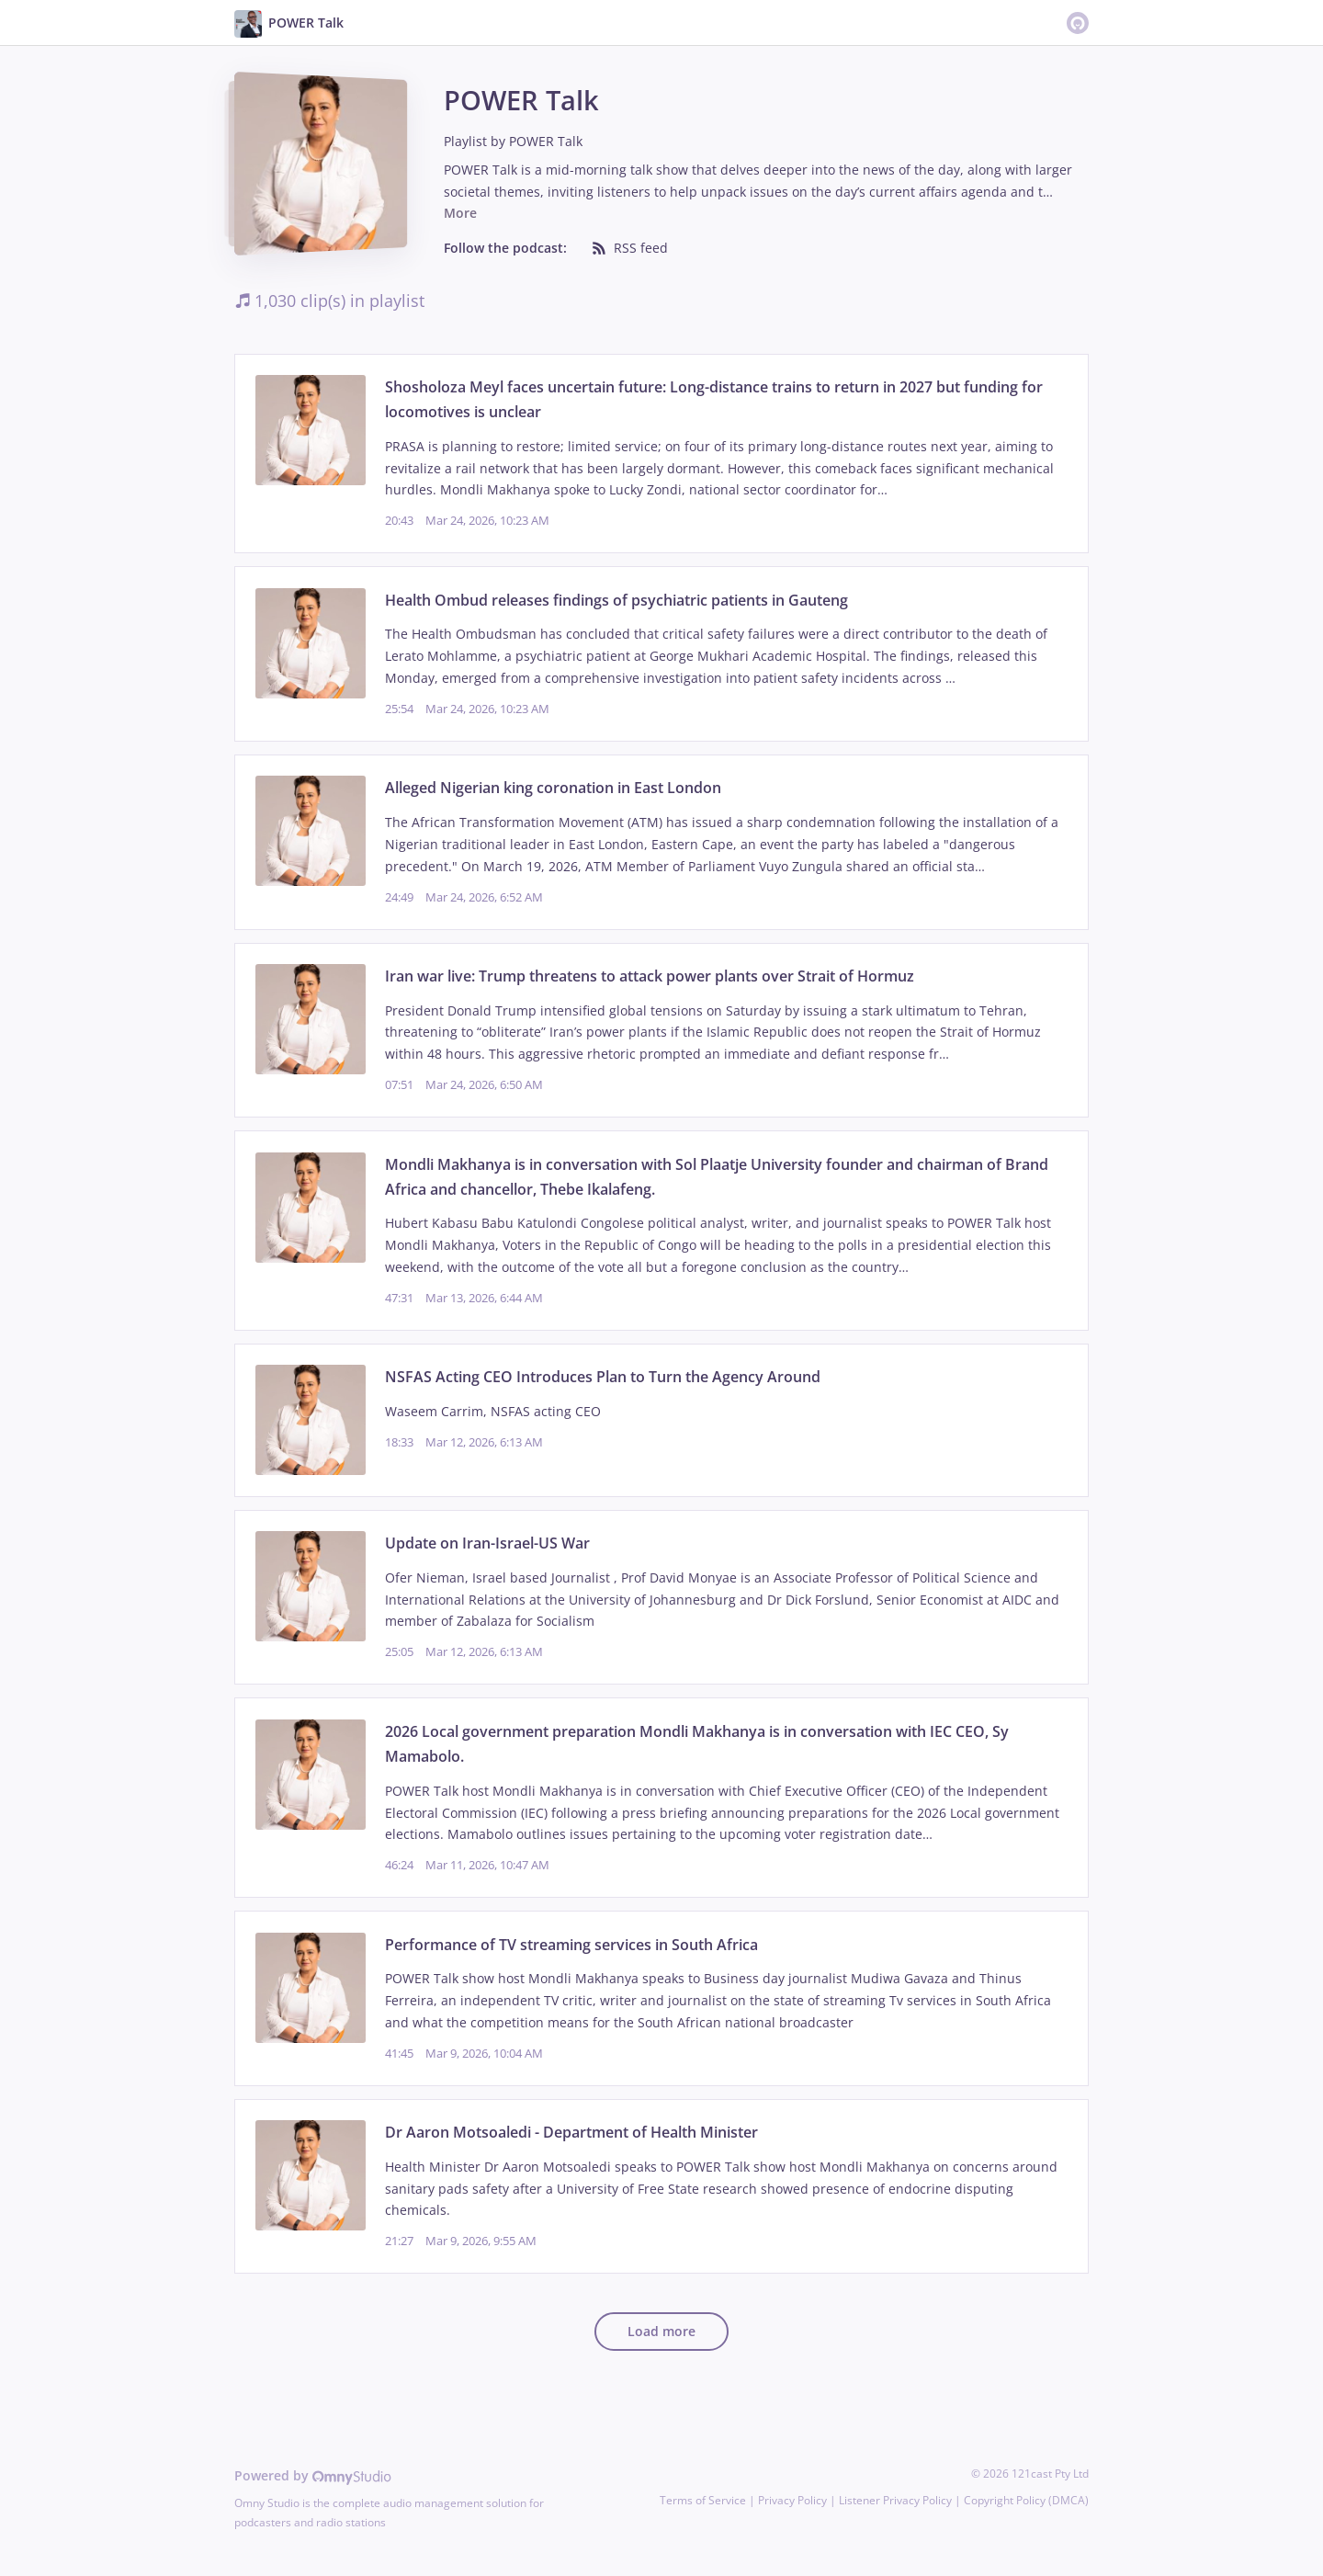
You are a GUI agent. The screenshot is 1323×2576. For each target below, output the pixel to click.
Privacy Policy (792, 2500)
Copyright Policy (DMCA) (1026, 2500)
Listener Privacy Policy (895, 2500)
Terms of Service (703, 2500)
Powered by (312, 2475)
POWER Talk (545, 141)
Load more (661, 2331)
